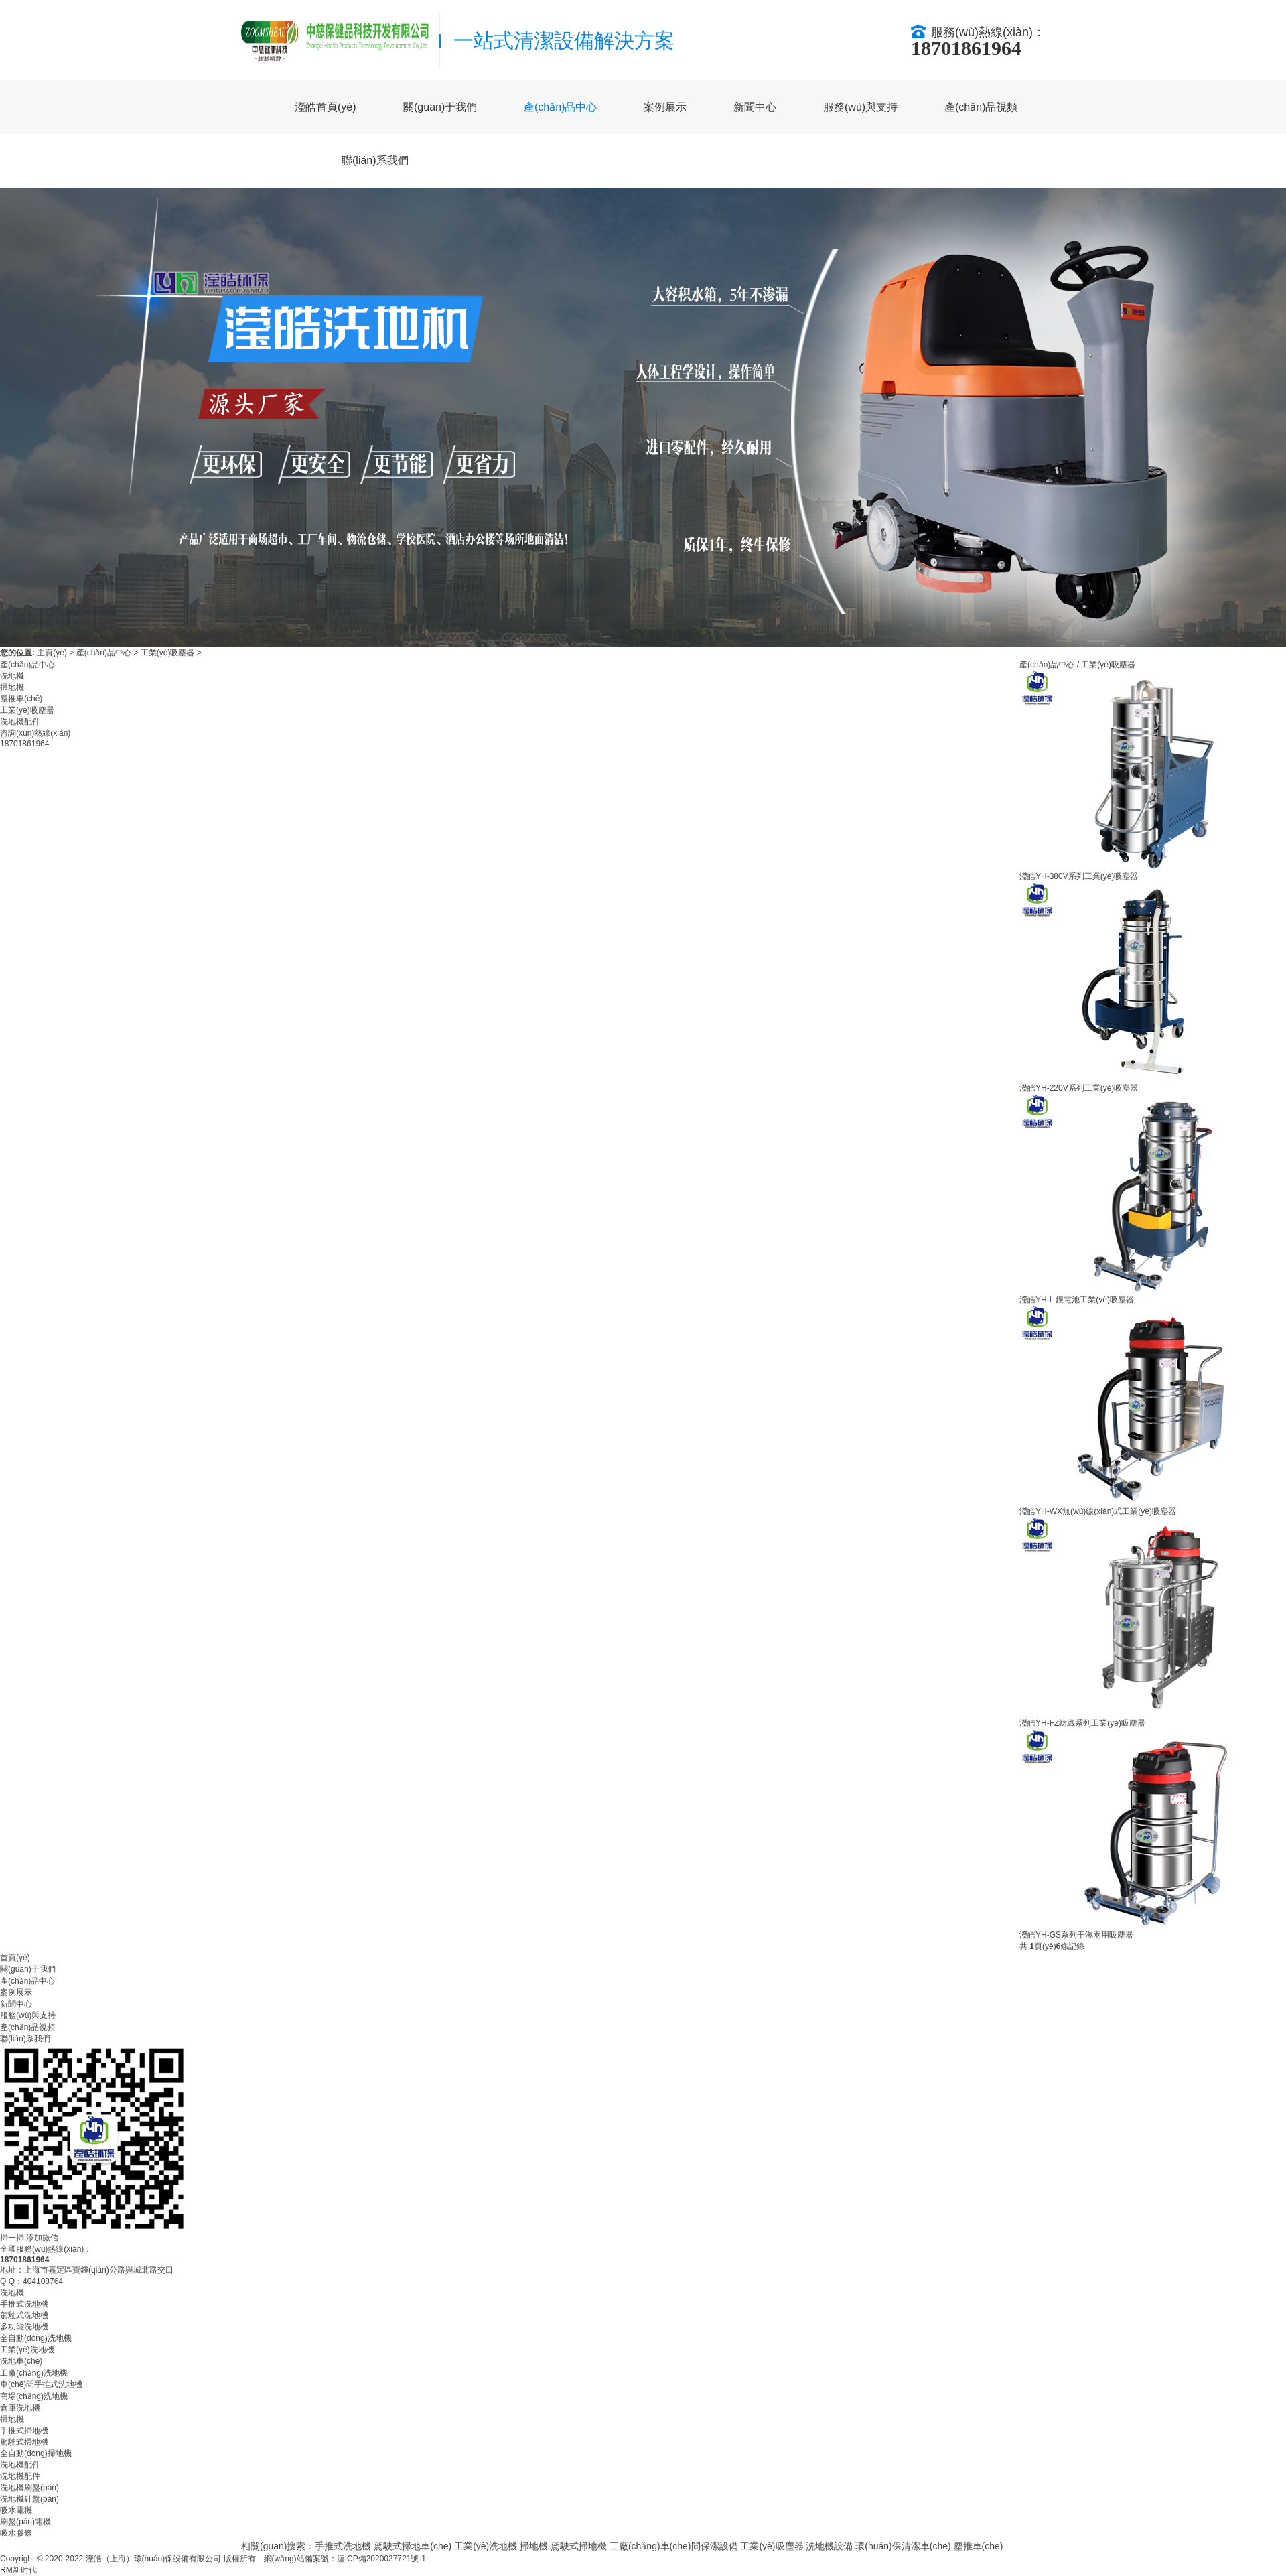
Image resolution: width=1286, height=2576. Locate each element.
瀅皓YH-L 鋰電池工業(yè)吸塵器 (1076, 1299)
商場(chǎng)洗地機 (34, 2396)
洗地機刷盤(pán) (29, 2487)
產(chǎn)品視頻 (980, 107)
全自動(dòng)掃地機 (36, 2453)
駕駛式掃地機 (24, 2442)
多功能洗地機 (24, 2326)
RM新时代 (18, 2570)
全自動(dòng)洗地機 (36, 2338)
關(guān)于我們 (440, 107)
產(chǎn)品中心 (560, 107)
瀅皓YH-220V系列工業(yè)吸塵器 (1078, 1088)
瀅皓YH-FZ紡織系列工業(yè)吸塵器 (1082, 1723)
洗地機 (12, 676)
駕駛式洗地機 (24, 2315)
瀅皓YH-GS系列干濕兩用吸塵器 (1076, 1935)
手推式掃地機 (24, 2430)
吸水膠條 (16, 2533)
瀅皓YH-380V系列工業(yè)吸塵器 (1078, 876)
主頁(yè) (52, 652)
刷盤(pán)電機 (25, 2521)
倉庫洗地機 (20, 2408)
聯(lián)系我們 (375, 160)
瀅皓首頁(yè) (325, 107)
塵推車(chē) (21, 698)
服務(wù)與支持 (860, 107)
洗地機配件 (20, 721)
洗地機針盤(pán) (29, 2499)
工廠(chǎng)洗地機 (34, 2373)
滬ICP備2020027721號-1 (381, 2558)
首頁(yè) (15, 1957)
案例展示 (665, 107)
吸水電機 (16, 2510)
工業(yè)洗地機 (27, 2349)
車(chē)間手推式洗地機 (41, 2384)
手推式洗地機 (24, 2304)
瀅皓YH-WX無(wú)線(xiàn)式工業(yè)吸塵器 (1097, 1511)
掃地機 (12, 687)
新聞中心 (754, 107)
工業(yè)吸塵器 (168, 652)
